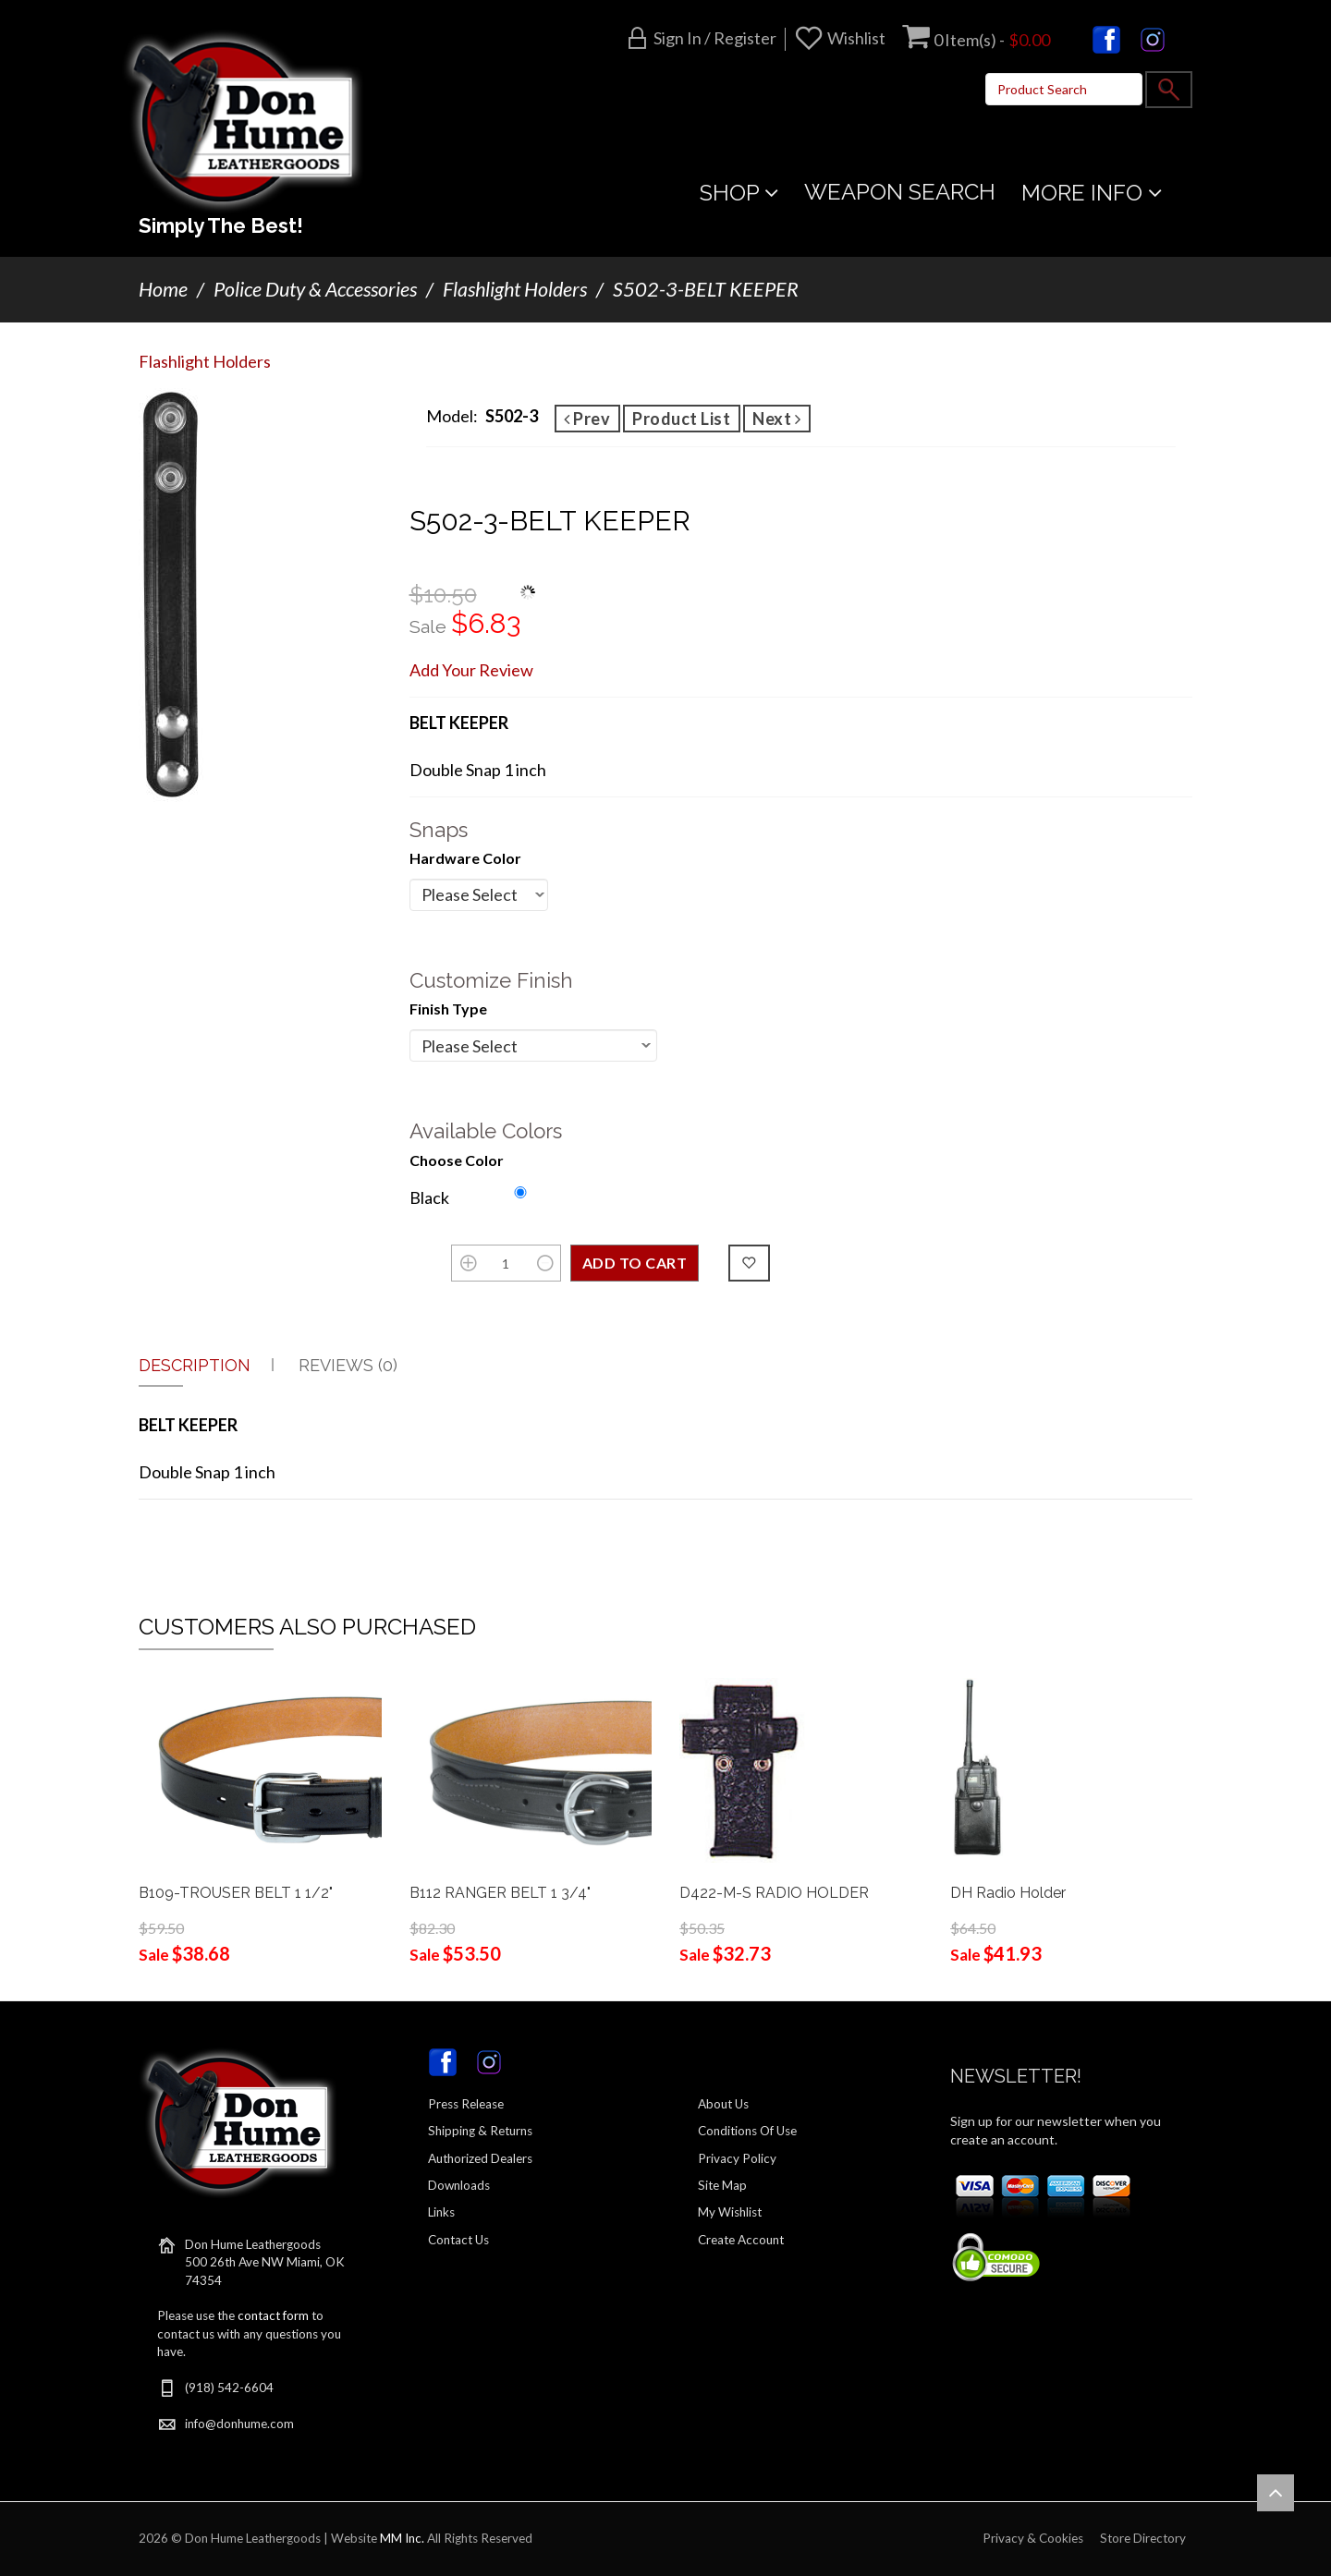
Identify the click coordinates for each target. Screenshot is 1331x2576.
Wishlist (856, 38)
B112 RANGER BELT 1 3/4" (500, 1893)
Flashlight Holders (515, 289)
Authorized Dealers (480, 2158)
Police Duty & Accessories (315, 289)
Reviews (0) (348, 1365)
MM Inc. (402, 2538)
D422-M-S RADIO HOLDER (774, 1893)
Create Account (741, 2239)
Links (441, 2212)
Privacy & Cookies (1033, 2538)
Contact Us (458, 2239)
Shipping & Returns (480, 2130)
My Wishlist (730, 2212)
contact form (273, 2315)
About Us (723, 2103)
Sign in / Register (714, 38)
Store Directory (1143, 2538)
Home (163, 289)
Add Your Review (471, 670)
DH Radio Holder (1008, 1893)
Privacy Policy (737, 2158)
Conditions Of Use (747, 2130)
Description (194, 1365)
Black (429, 1197)
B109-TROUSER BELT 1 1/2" (236, 1893)
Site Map (722, 2185)
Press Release (466, 2103)
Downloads (459, 2185)
